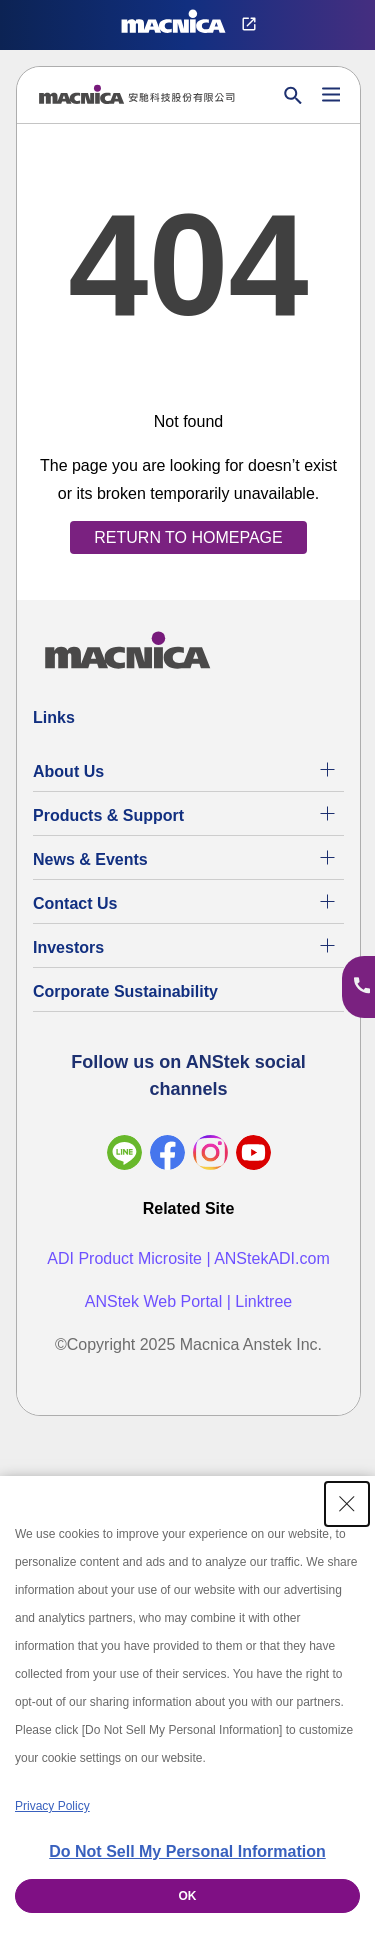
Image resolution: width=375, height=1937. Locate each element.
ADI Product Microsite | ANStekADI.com (188, 1258)
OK (188, 1896)
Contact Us (75, 903)
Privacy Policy (52, 1806)
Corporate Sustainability (125, 991)
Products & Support (108, 815)
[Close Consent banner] (347, 1504)
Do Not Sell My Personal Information (187, 1851)
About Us (68, 771)
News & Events (90, 859)
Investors (68, 947)
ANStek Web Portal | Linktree (189, 1301)
